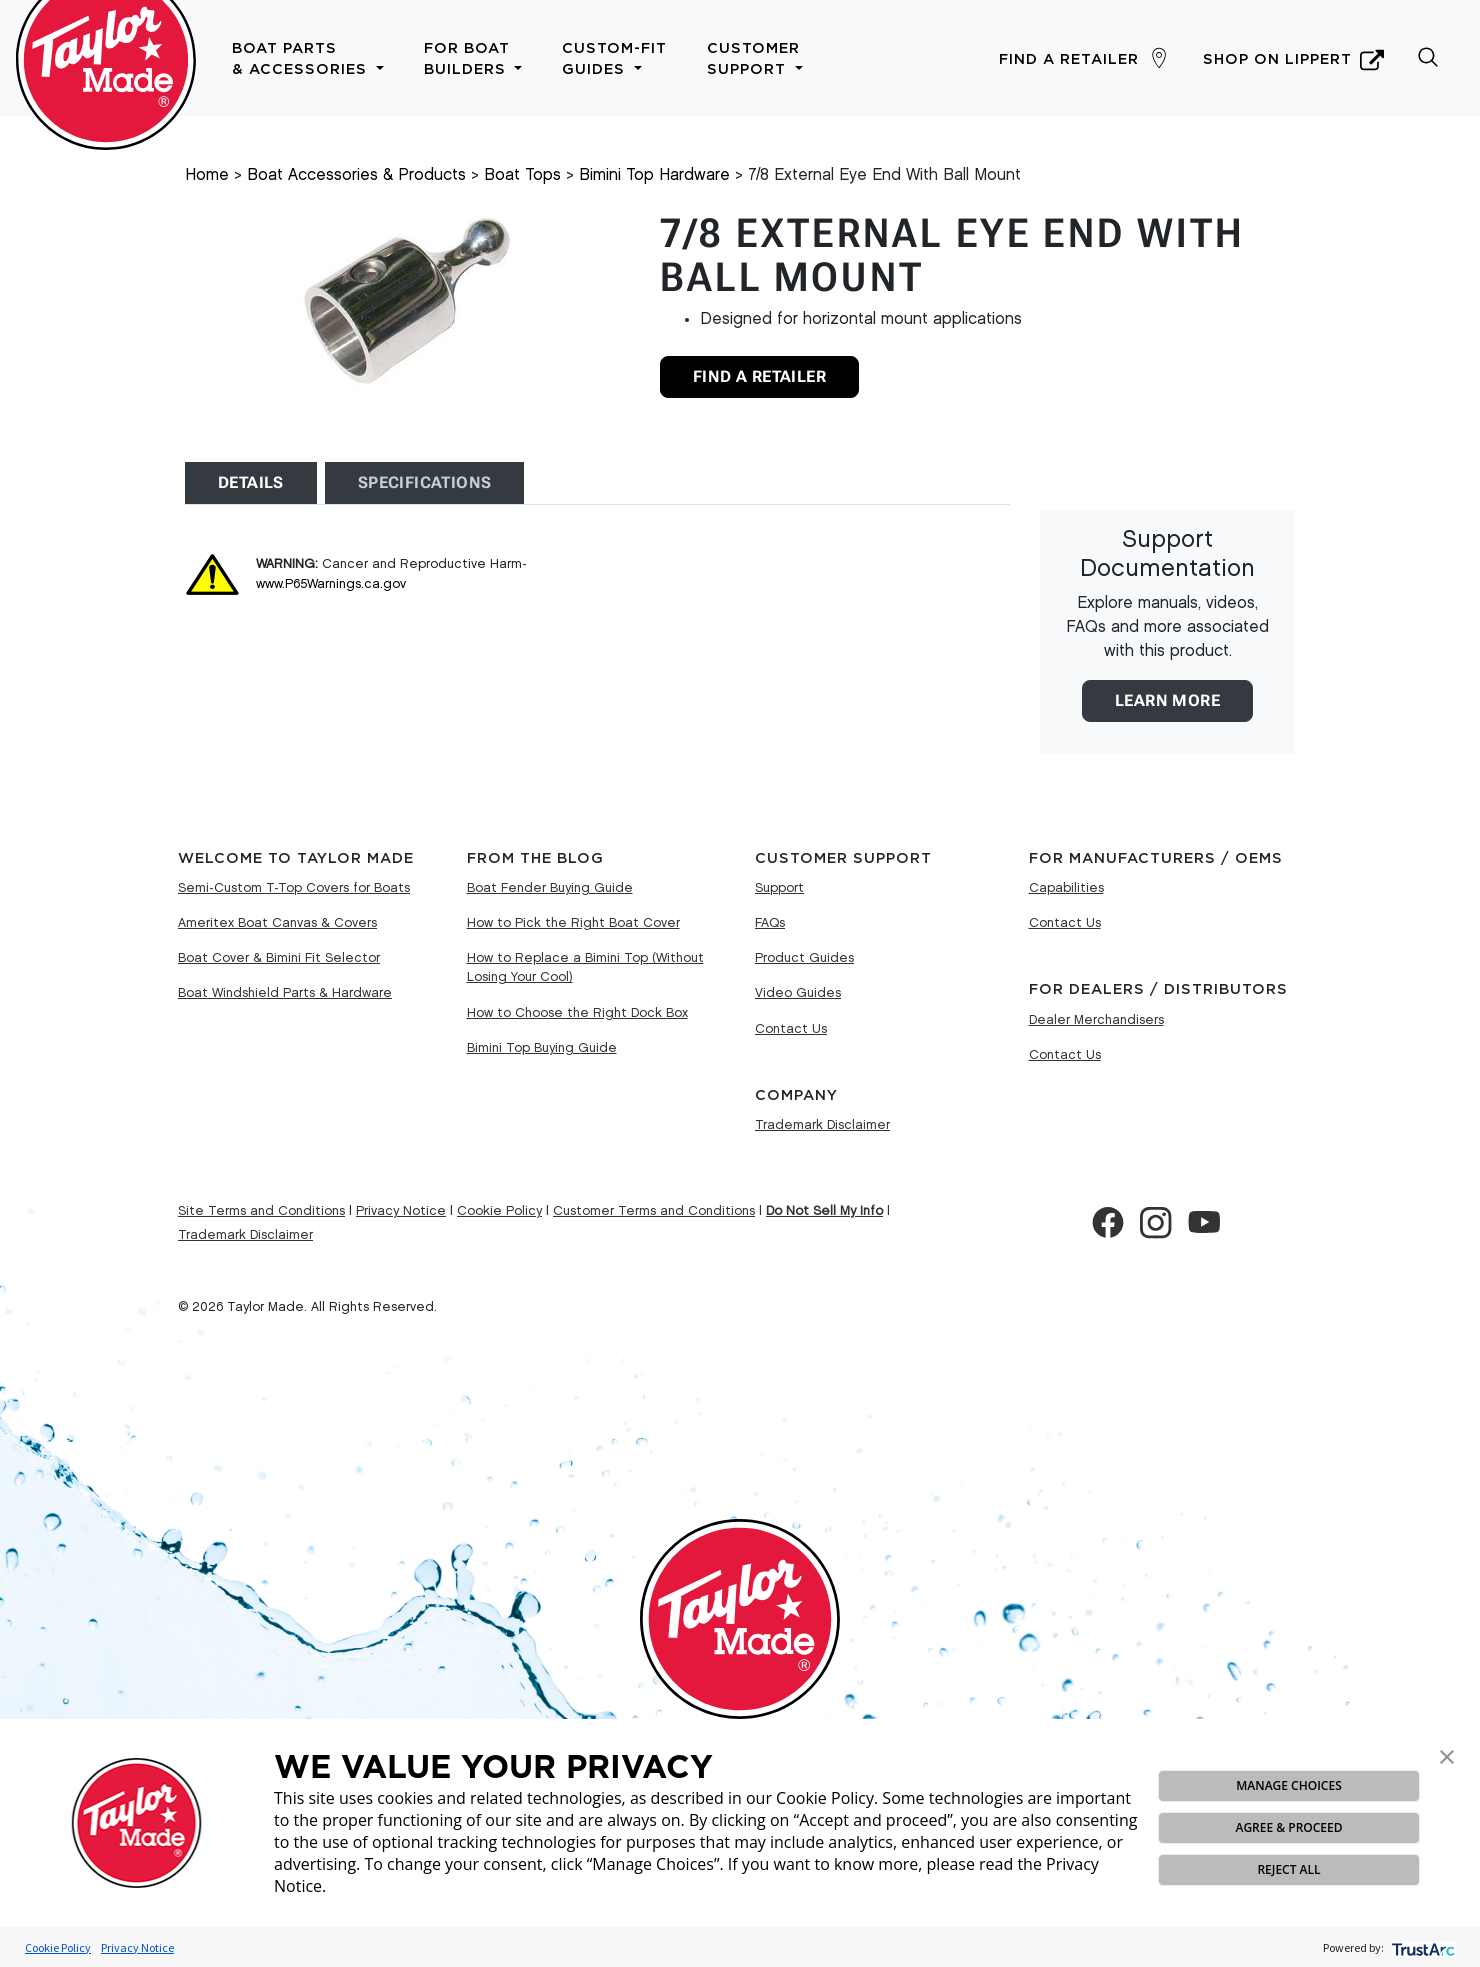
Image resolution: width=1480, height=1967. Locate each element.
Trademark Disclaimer (822, 1125)
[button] (1447, 1755)
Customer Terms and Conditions (654, 1211)
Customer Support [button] (755, 59)
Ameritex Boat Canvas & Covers (277, 923)
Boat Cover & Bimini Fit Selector (279, 958)
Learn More (1167, 700)
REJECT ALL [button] (1288, 1869)
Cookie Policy (58, 1947)
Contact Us (791, 1029)
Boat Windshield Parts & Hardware (285, 993)
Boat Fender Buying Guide (550, 888)
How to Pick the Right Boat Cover (573, 923)
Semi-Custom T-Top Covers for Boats (294, 888)
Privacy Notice (137, 1947)
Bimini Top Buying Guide (542, 1048)
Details (251, 482)
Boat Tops (522, 175)
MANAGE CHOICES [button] (1288, 1785)
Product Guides (804, 958)
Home (207, 175)
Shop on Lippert (1293, 60)
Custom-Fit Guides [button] (614, 59)
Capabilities (1066, 888)
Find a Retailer (1069, 59)
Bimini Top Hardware (654, 175)
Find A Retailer (759, 376)
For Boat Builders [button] (473, 59)
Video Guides (798, 993)
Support (779, 888)
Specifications (425, 482)
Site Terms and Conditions (261, 1211)
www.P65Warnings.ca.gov (331, 584)
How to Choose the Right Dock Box (577, 1013)
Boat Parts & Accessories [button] (308, 59)
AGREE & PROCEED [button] (1288, 1827)
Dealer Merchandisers (1096, 1020)
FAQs (770, 923)
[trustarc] (1421, 1947)
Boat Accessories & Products (356, 175)
